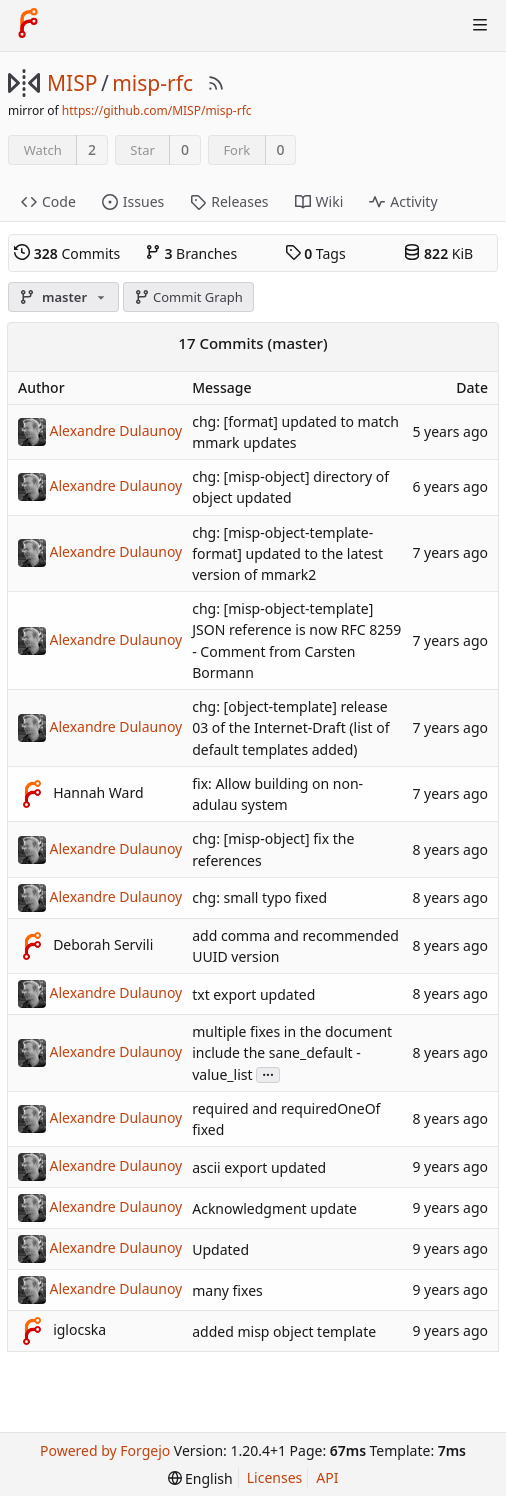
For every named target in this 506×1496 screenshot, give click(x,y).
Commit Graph (188, 297)
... (268, 1073)
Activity (403, 201)
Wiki (319, 201)
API (327, 1477)
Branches (191, 253)
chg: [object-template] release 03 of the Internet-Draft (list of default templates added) (290, 727)
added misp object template (284, 1331)
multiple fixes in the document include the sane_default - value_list (292, 1053)
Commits (67, 253)
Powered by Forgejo (105, 1450)
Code (48, 201)
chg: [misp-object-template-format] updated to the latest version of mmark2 (287, 553)
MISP (72, 83)
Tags (315, 253)
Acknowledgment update (274, 1208)
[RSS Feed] (216, 83)
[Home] (28, 25)
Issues (133, 201)
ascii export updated (259, 1167)
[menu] (200, 1478)
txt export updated (253, 994)
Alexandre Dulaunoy (116, 430)
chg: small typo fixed (259, 897)
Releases (229, 201)
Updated (220, 1249)
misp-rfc (152, 83)
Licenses (275, 1477)
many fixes (227, 1290)
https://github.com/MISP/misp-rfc (157, 110)
